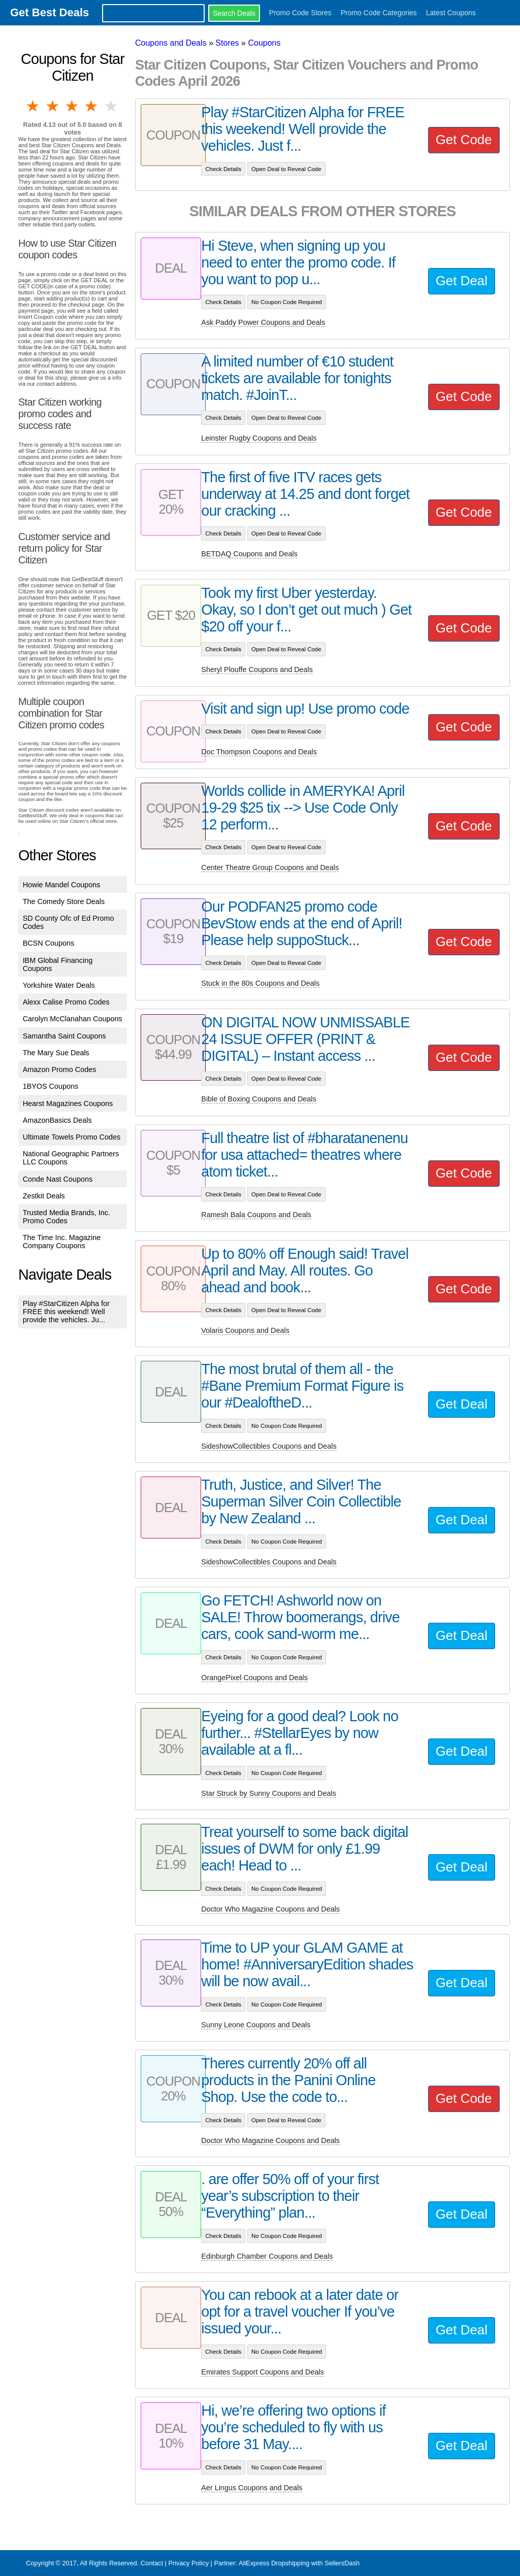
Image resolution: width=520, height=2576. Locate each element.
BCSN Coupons (49, 943)
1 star (33, 106)
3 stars (72, 106)
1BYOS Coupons (51, 1086)
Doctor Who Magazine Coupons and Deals (270, 1909)
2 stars (52, 106)
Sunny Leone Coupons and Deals (255, 2025)
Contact (152, 2563)
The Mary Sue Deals (56, 1053)
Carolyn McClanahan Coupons (72, 1019)
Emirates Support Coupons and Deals (262, 2372)
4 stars (92, 106)
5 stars (111, 106)
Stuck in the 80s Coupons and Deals (260, 983)
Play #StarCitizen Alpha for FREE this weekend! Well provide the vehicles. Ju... (66, 1311)
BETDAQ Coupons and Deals (249, 554)
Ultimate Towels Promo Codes (71, 1137)
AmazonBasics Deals (57, 1120)
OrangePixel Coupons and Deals (254, 1678)
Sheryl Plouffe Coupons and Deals (257, 669)
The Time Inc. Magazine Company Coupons (62, 1241)
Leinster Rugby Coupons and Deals (258, 438)
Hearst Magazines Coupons (68, 1103)
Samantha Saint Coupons (64, 1036)
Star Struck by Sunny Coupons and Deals (268, 1793)
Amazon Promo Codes (59, 1069)
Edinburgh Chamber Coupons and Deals (267, 2256)
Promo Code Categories (379, 13)
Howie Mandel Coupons (62, 885)
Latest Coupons (451, 13)
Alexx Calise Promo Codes (66, 1002)
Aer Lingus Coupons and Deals (251, 2488)
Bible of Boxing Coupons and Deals (258, 1099)
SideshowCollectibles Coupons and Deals (268, 1446)
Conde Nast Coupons (58, 1179)
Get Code (464, 139)
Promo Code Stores (300, 13)
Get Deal (462, 281)
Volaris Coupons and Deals (245, 1330)
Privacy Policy (188, 2563)
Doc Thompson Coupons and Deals (259, 752)
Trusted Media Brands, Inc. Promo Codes (66, 1217)
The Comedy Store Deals (64, 901)
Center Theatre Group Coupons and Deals (270, 867)
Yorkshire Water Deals (59, 985)
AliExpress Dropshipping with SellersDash (299, 2563)
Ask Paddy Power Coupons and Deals (263, 322)
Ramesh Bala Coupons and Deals (256, 1215)
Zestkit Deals (44, 1196)
